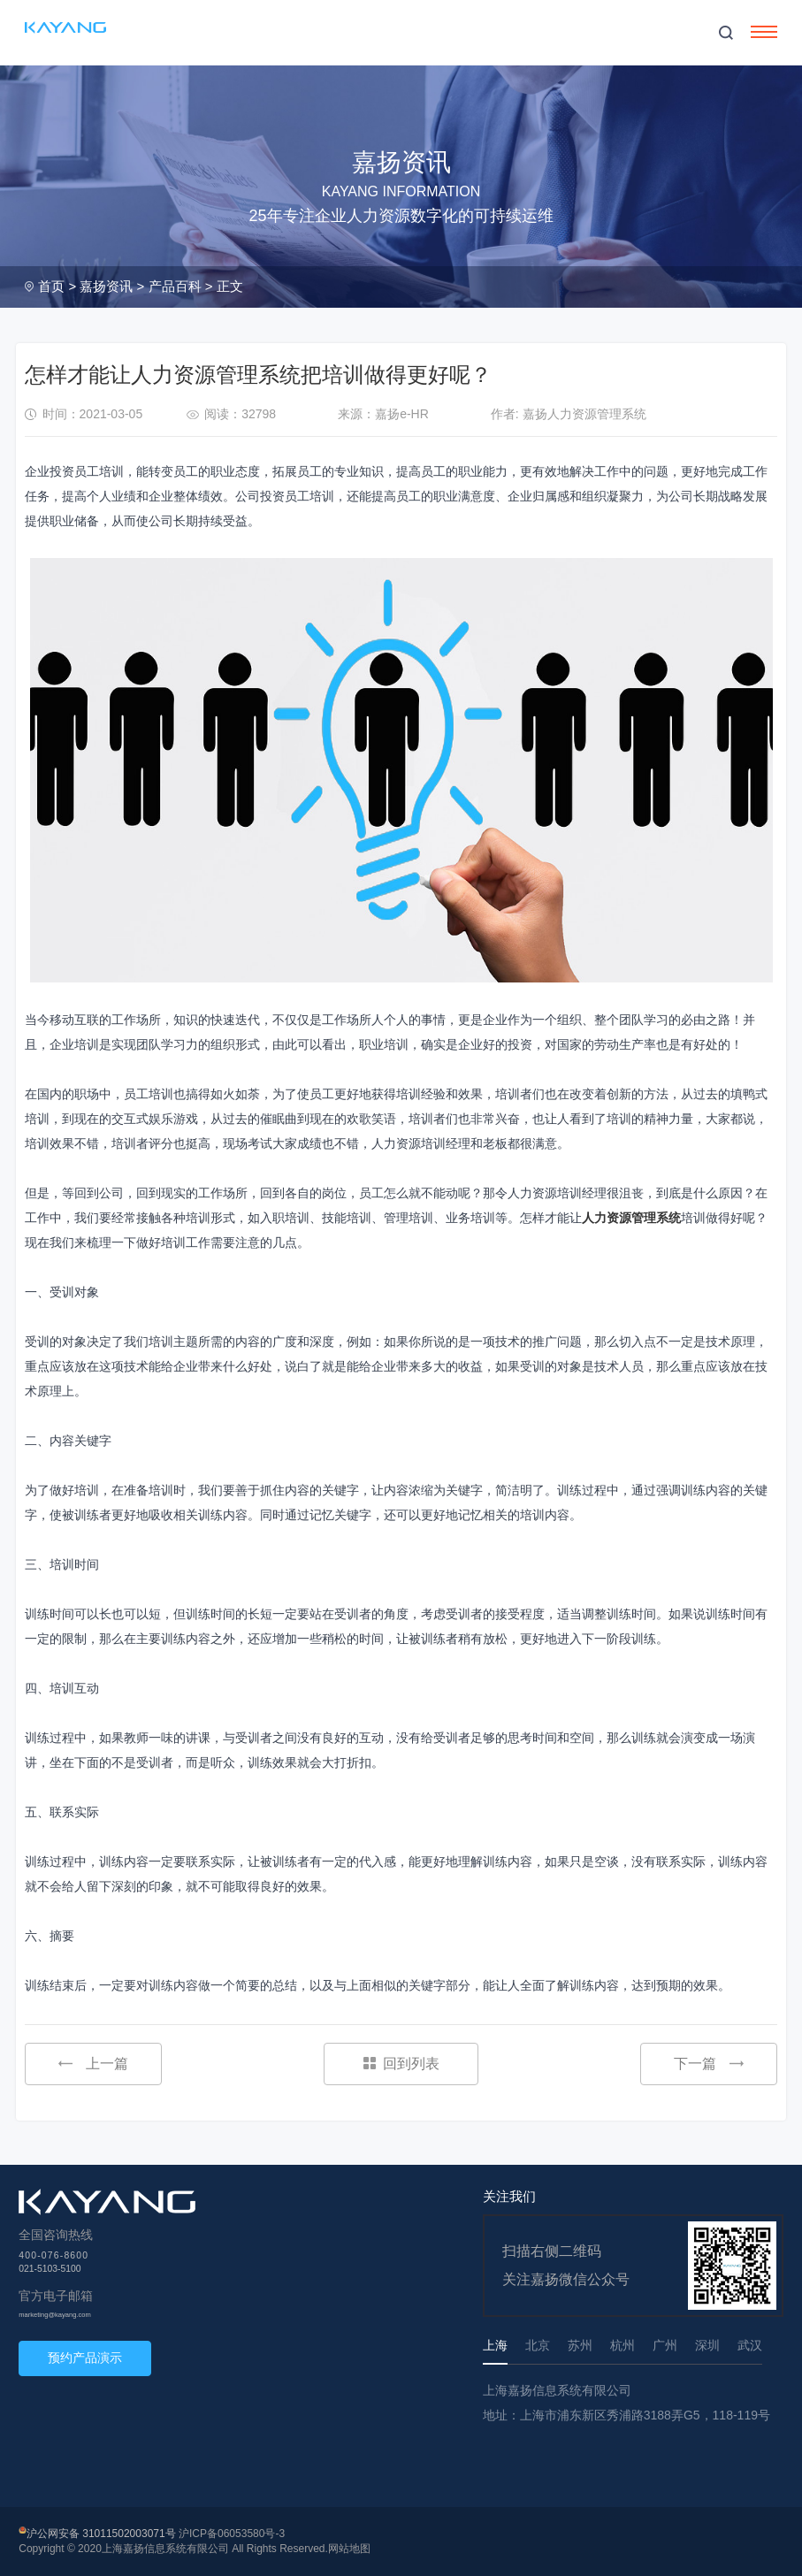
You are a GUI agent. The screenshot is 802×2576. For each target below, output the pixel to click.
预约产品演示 (85, 2358)
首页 (51, 286)
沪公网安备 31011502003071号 (101, 2533)
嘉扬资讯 (106, 286)
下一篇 (709, 2063)
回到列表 (401, 2063)
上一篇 (93, 2063)
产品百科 (175, 286)
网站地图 (349, 2548)
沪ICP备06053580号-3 (232, 2533)
